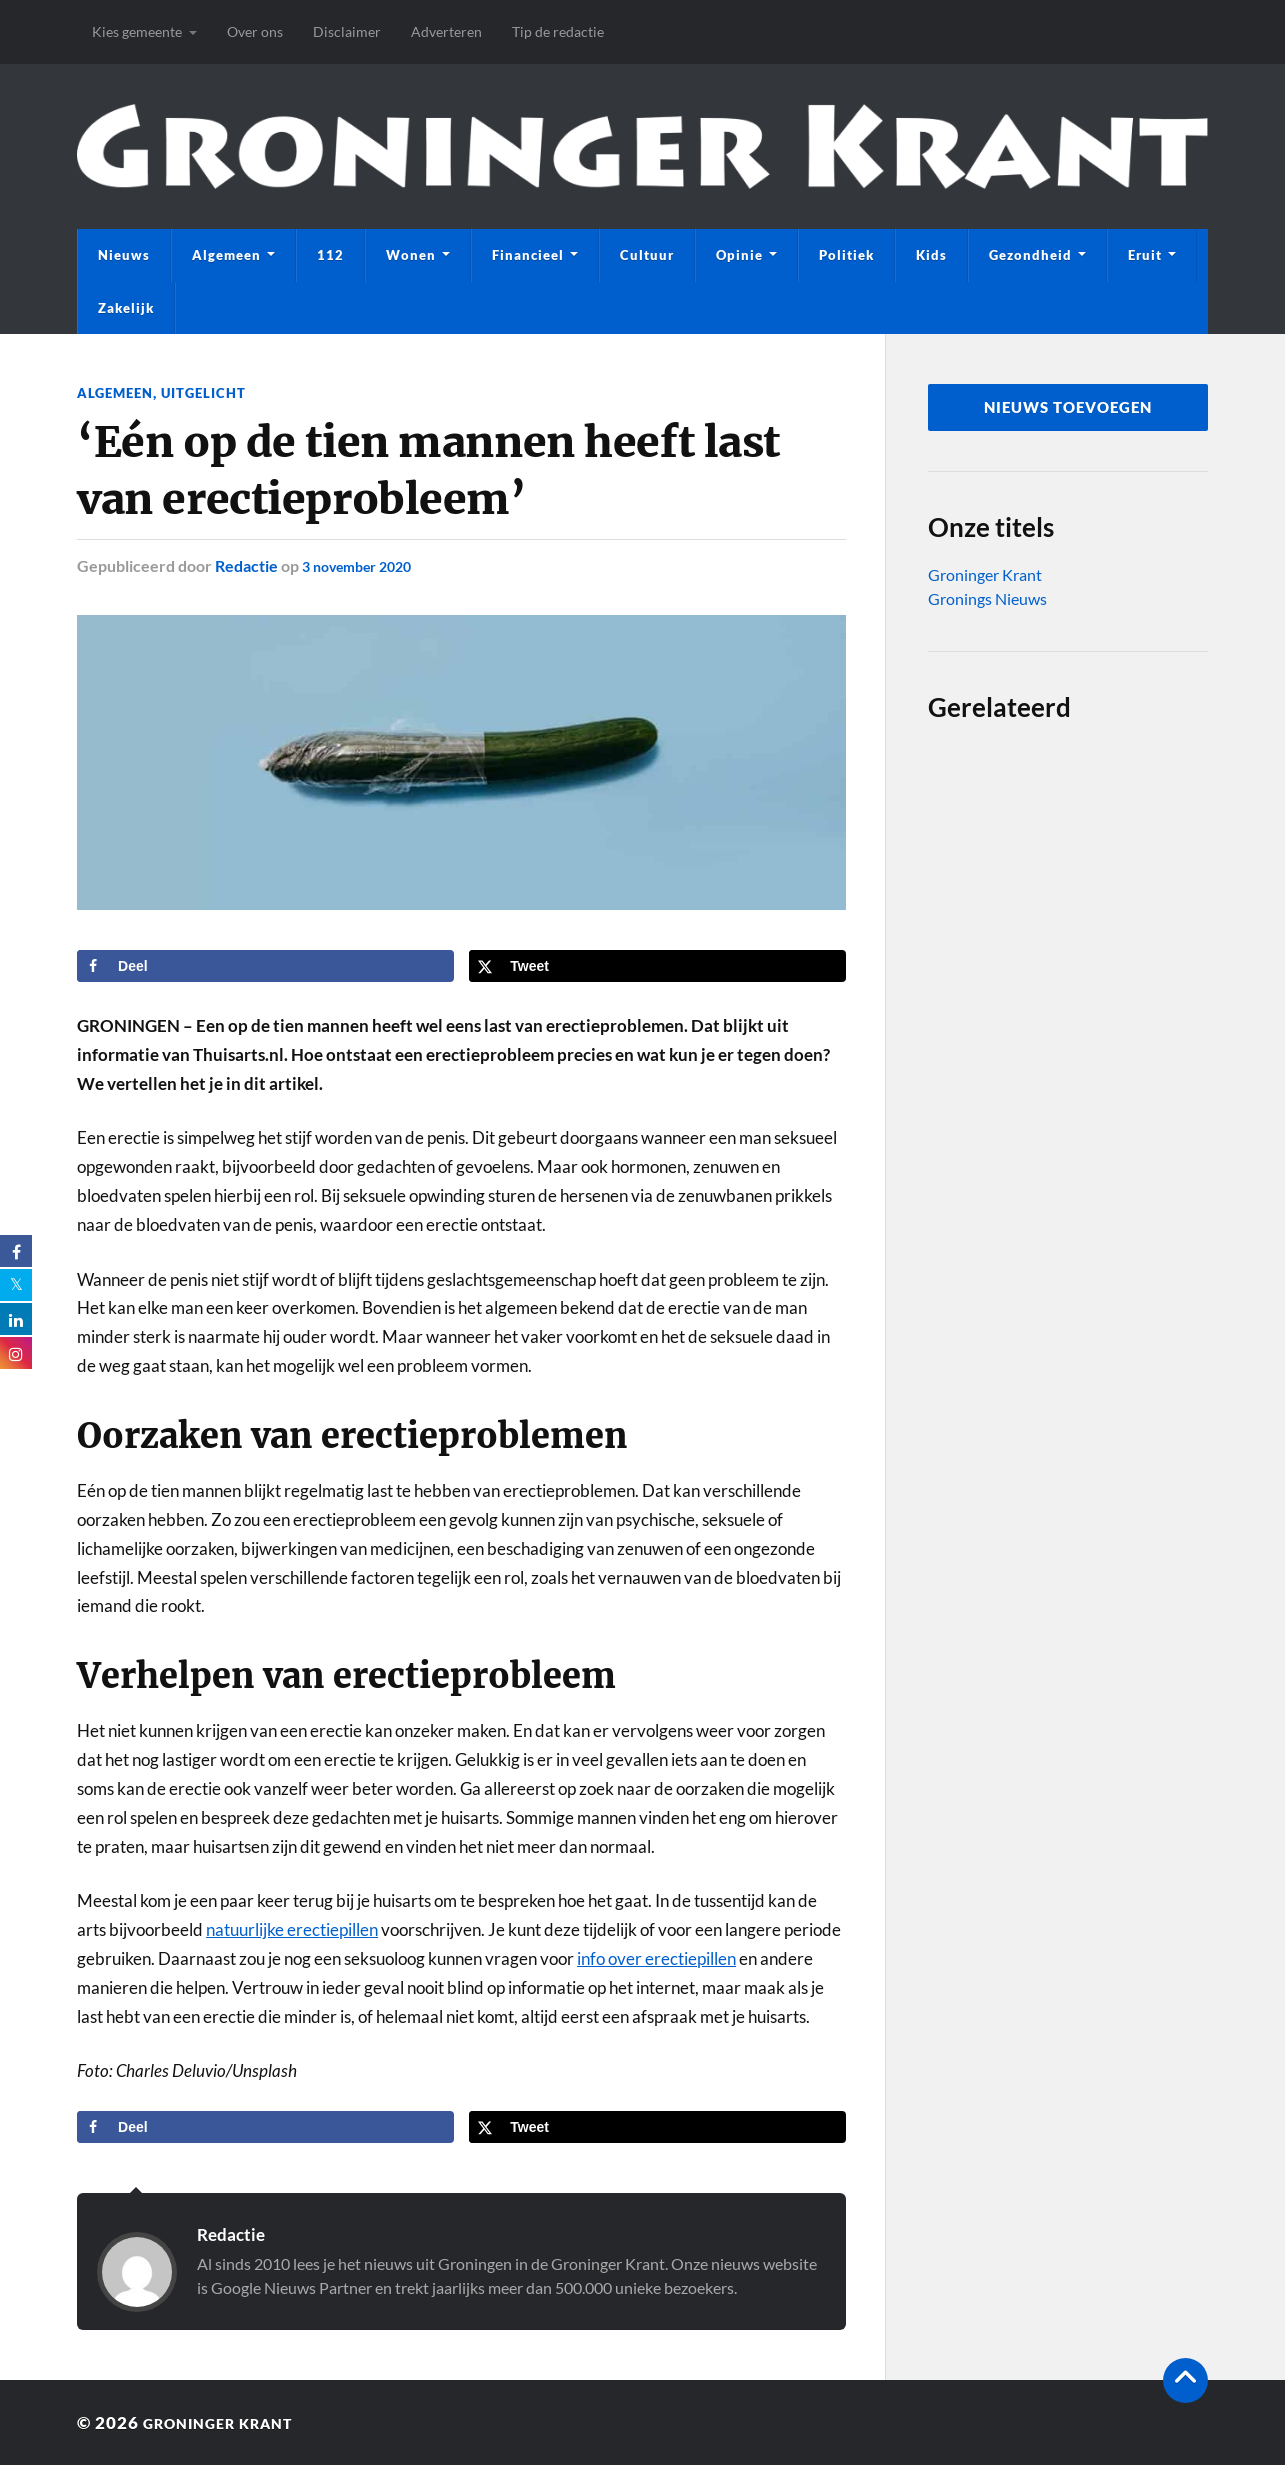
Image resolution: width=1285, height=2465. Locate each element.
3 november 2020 (364, 564)
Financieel (528, 255)
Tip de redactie (558, 31)
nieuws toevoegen (1068, 407)
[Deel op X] (657, 966)
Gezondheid (1030, 255)
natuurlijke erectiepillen (292, 1929)
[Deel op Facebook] (265, 966)
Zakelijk (126, 308)
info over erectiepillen (656, 1958)
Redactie (246, 564)
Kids (931, 255)
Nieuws (124, 255)
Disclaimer (347, 31)
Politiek (846, 255)
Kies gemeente (137, 31)
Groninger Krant (985, 574)
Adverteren (446, 31)
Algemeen (226, 255)
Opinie (739, 255)
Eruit (1145, 255)
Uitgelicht (211, 392)
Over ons (255, 31)
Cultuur (647, 255)
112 (330, 255)
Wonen (411, 255)
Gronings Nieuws (987, 598)
